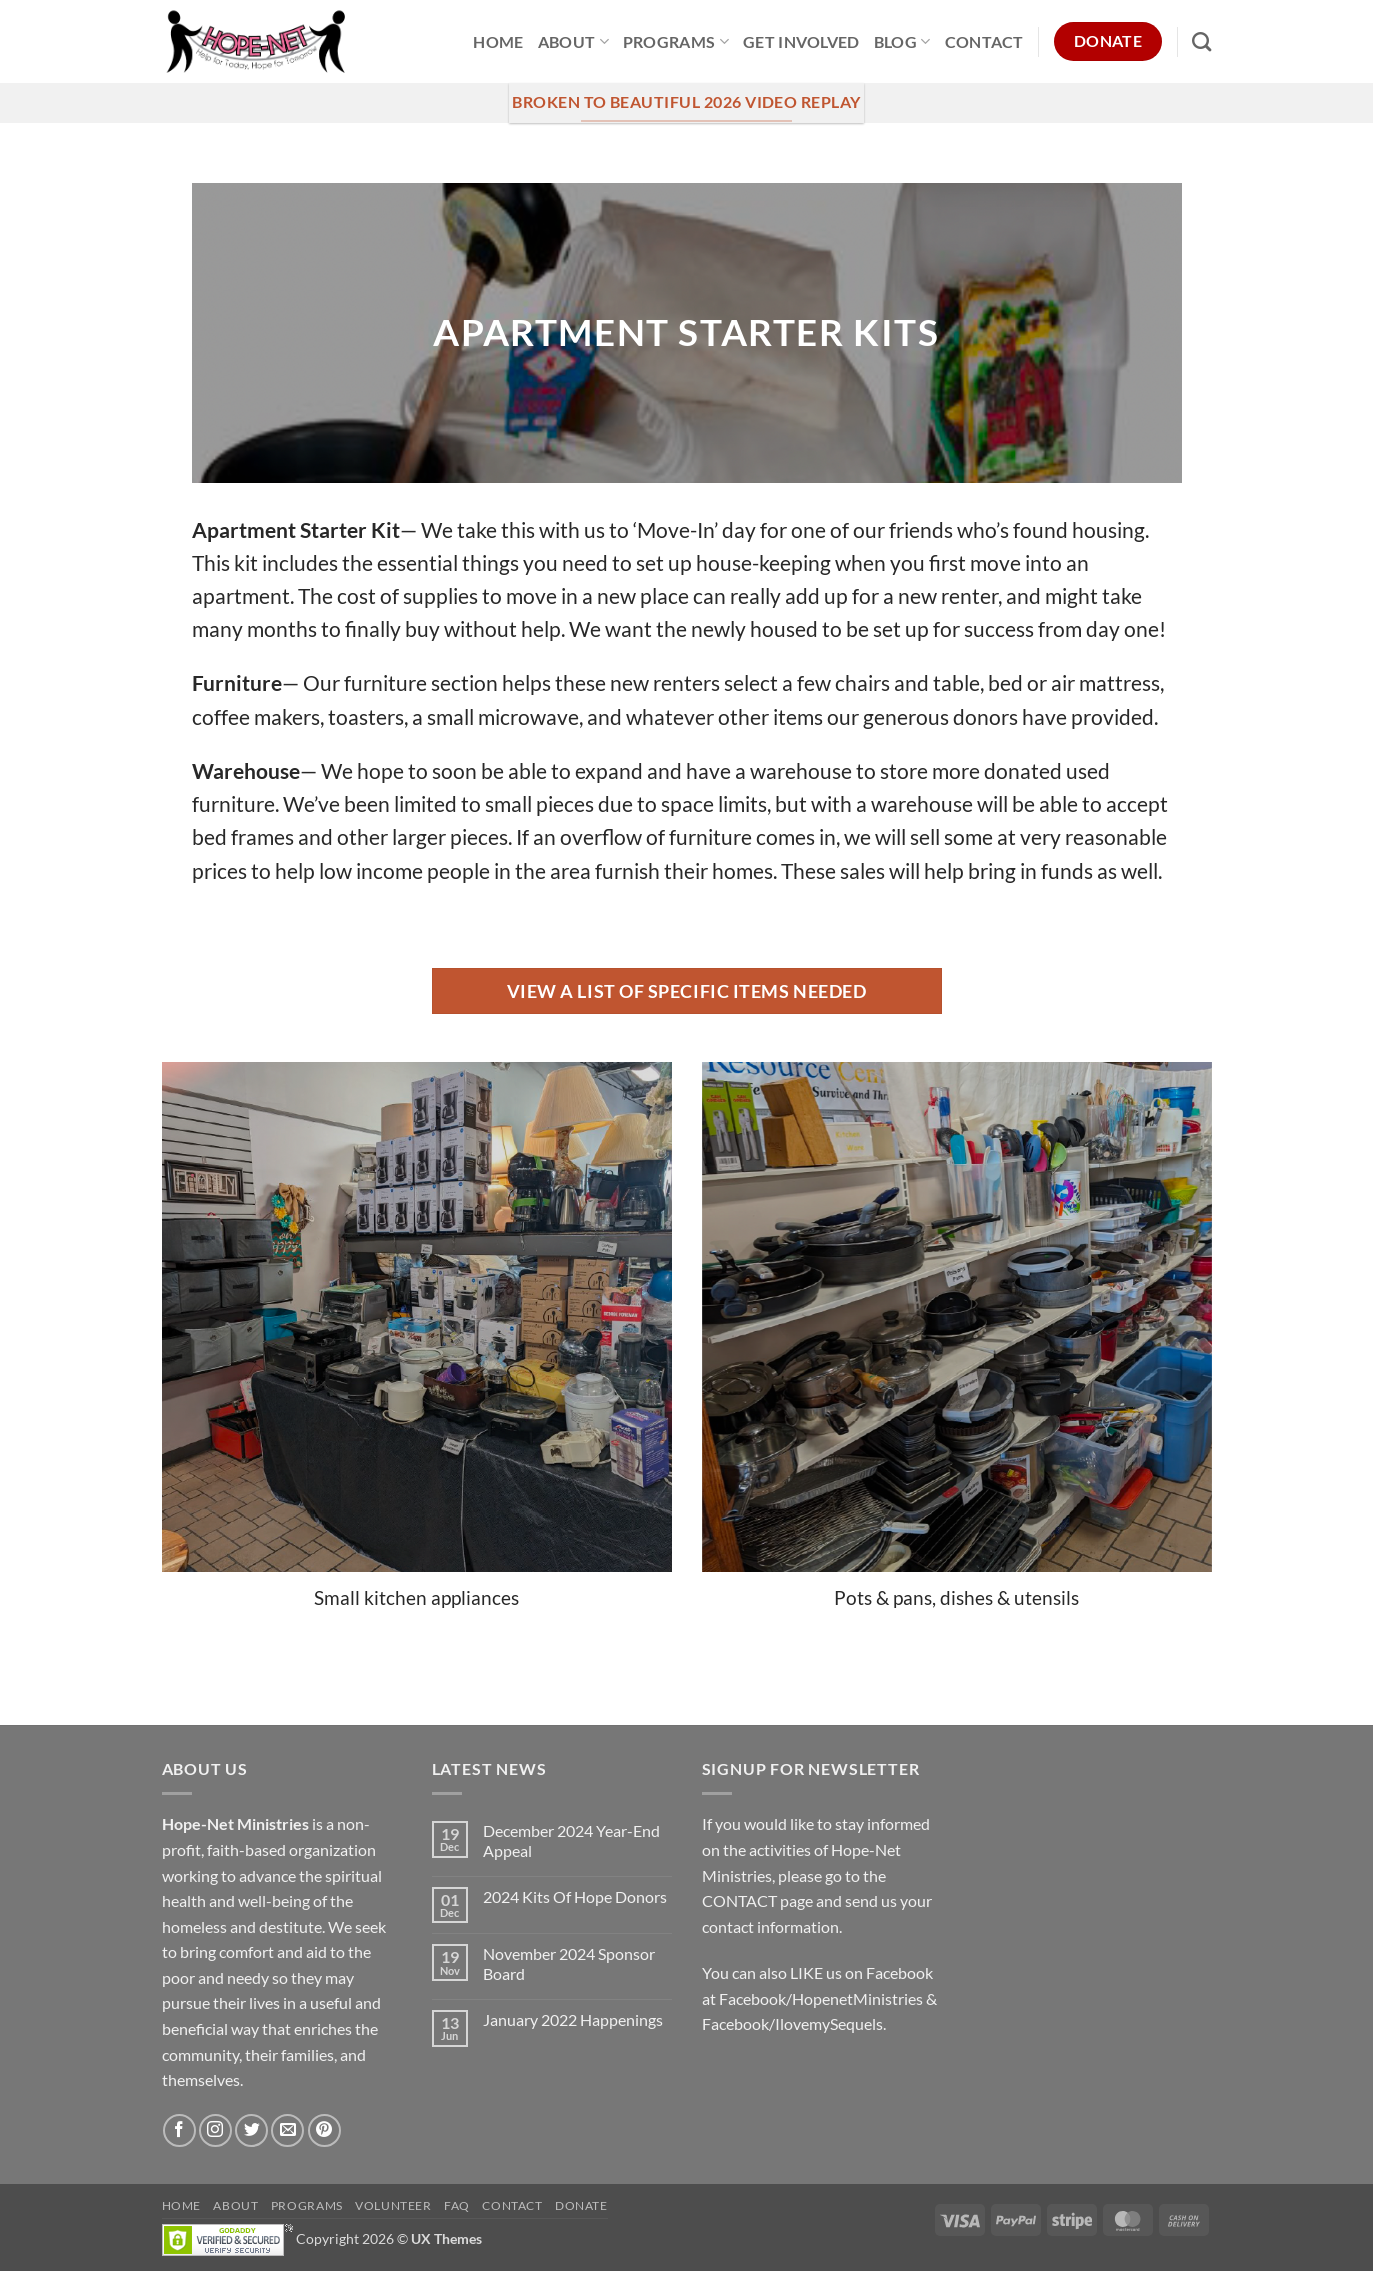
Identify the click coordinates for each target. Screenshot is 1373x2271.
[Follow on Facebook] (179, 2130)
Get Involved (801, 41)
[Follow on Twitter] (251, 2130)
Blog (902, 41)
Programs (676, 41)
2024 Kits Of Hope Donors (575, 1896)
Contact (984, 41)
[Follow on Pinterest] (324, 2130)
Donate (581, 2205)
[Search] (1201, 41)
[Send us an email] (287, 2130)
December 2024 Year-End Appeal (571, 1840)
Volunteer (393, 2205)
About (573, 41)
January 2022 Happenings (573, 2019)
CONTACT (739, 1900)
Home (498, 41)
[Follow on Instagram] (215, 2130)
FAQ (457, 2205)
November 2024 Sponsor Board (569, 1963)
